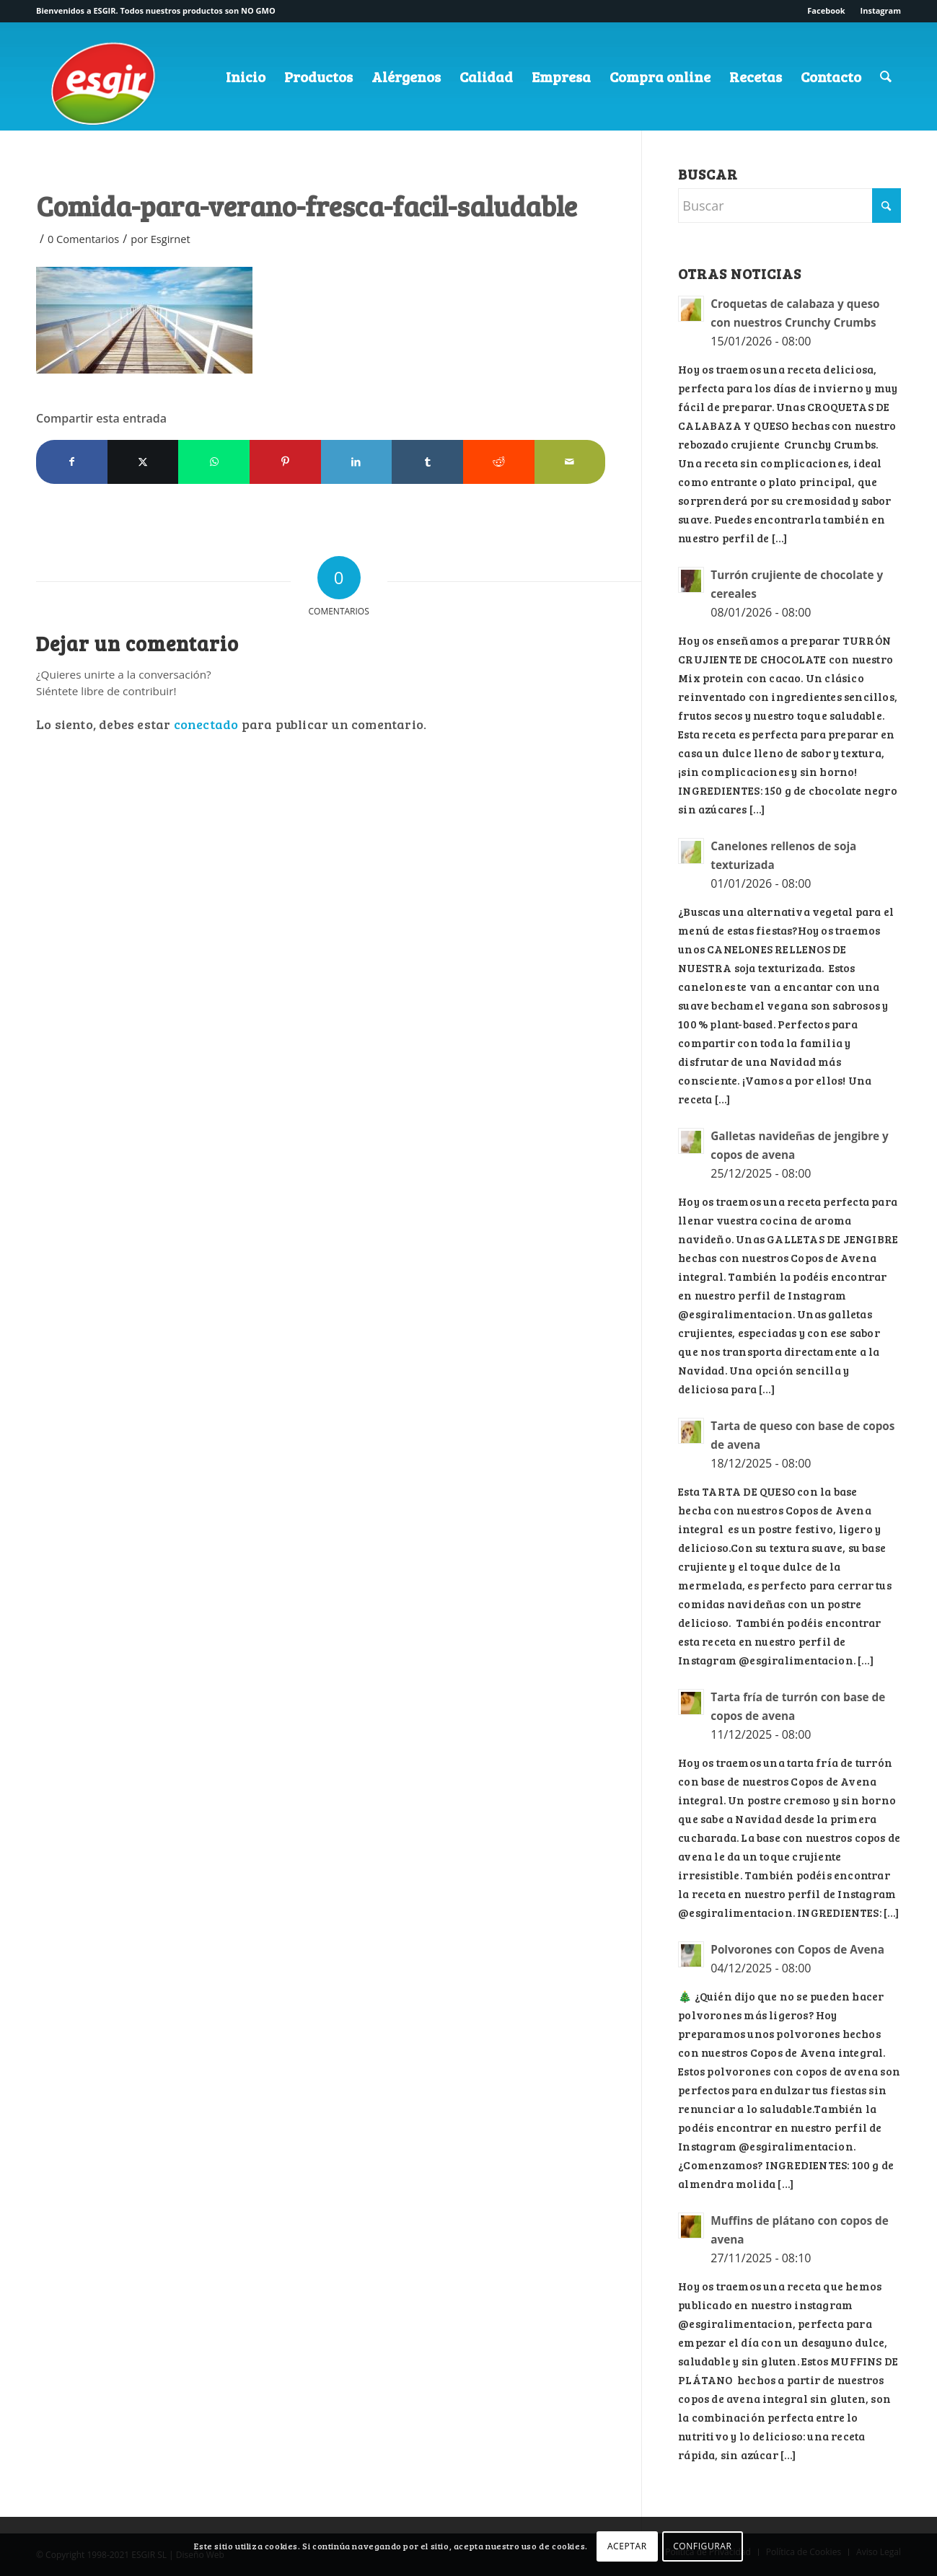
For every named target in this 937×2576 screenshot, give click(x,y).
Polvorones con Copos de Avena (797, 1949)
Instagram (881, 10)
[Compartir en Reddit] (499, 462)
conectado (206, 724)
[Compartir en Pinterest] (285, 462)
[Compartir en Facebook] (71, 462)
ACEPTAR (627, 2546)
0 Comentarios (83, 238)
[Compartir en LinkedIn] (356, 462)
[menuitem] (826, 10)
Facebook (826, 10)
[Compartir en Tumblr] (427, 462)
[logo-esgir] (104, 89)
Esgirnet (170, 238)
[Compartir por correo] (570, 462)
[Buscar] (886, 76)
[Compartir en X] (143, 462)
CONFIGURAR (702, 2546)
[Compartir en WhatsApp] (214, 462)
